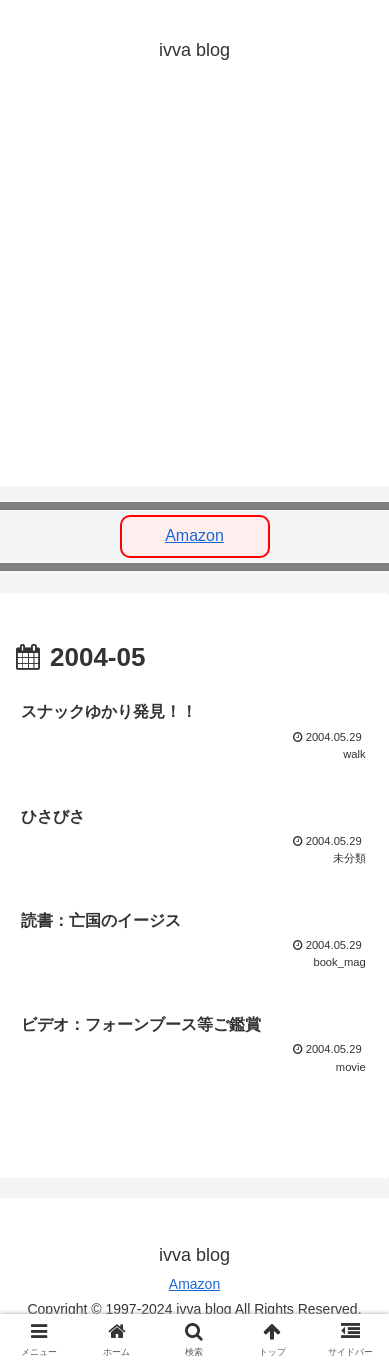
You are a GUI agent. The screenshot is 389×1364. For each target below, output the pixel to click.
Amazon (194, 535)
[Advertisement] (194, 291)
